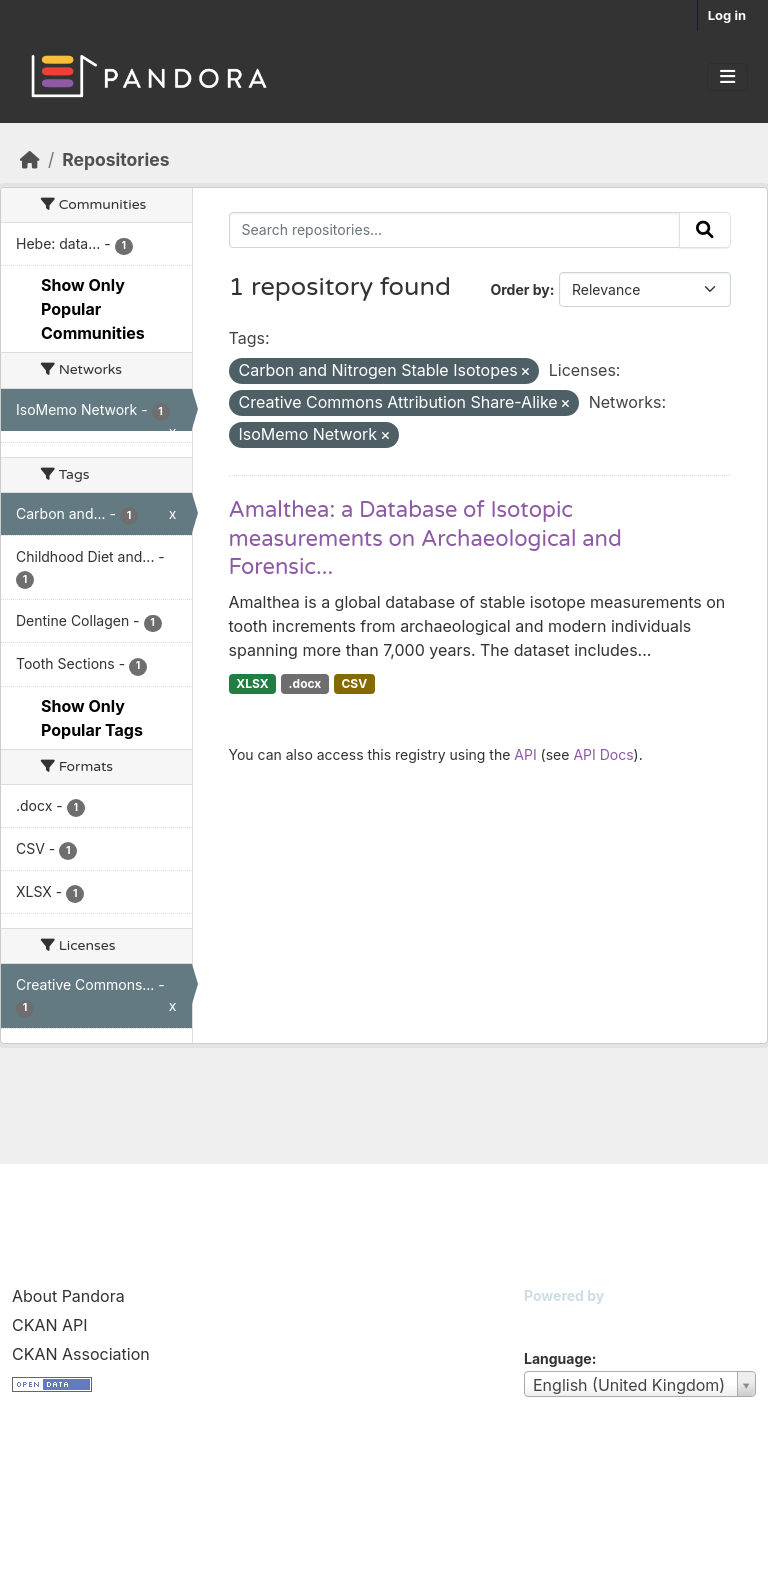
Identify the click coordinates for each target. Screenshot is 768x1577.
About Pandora (68, 1296)
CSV (354, 683)
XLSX (252, 683)
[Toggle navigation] (727, 77)
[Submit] (705, 230)
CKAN (558, 1320)
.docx (305, 683)
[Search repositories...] (455, 230)
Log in (727, 15)
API (525, 754)
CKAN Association (81, 1354)
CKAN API (50, 1325)
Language (558, 1358)
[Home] (30, 159)
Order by (519, 289)
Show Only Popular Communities (93, 309)
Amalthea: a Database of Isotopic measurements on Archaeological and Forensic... (425, 538)
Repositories (115, 159)
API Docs (603, 754)
